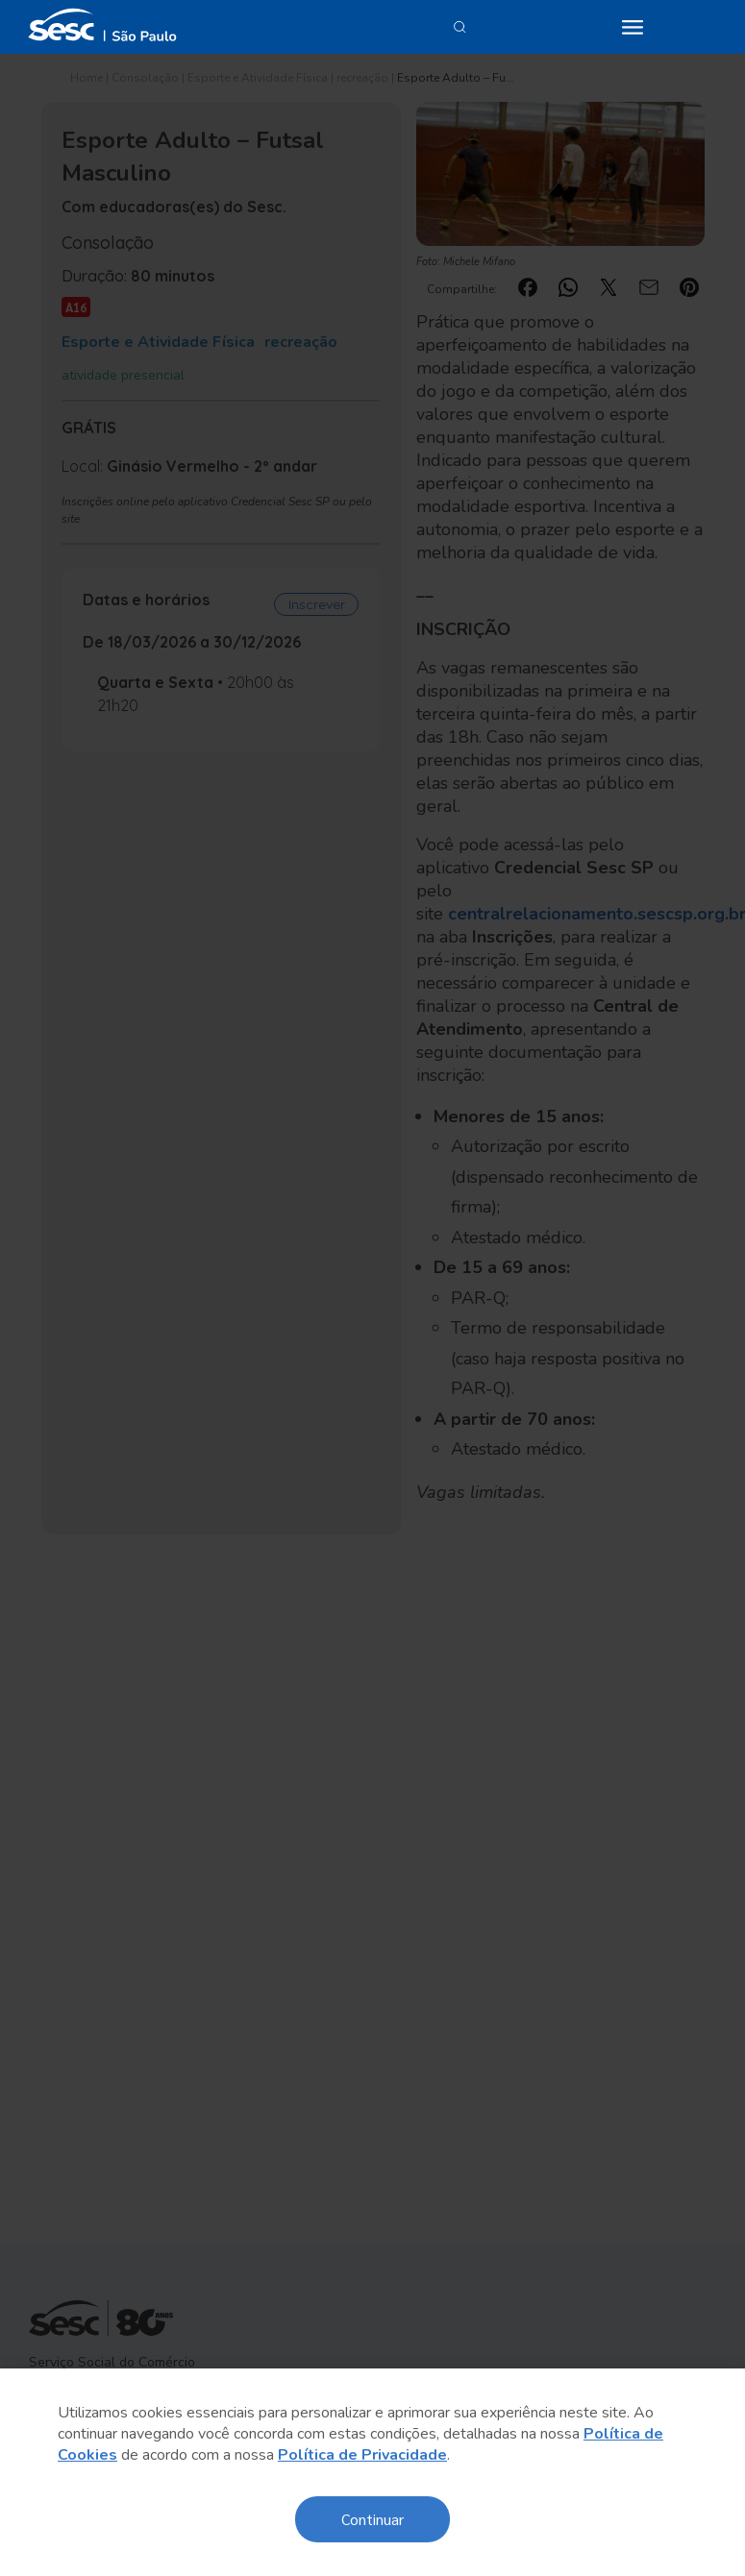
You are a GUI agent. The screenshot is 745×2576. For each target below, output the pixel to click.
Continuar (372, 2519)
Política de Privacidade (362, 2455)
